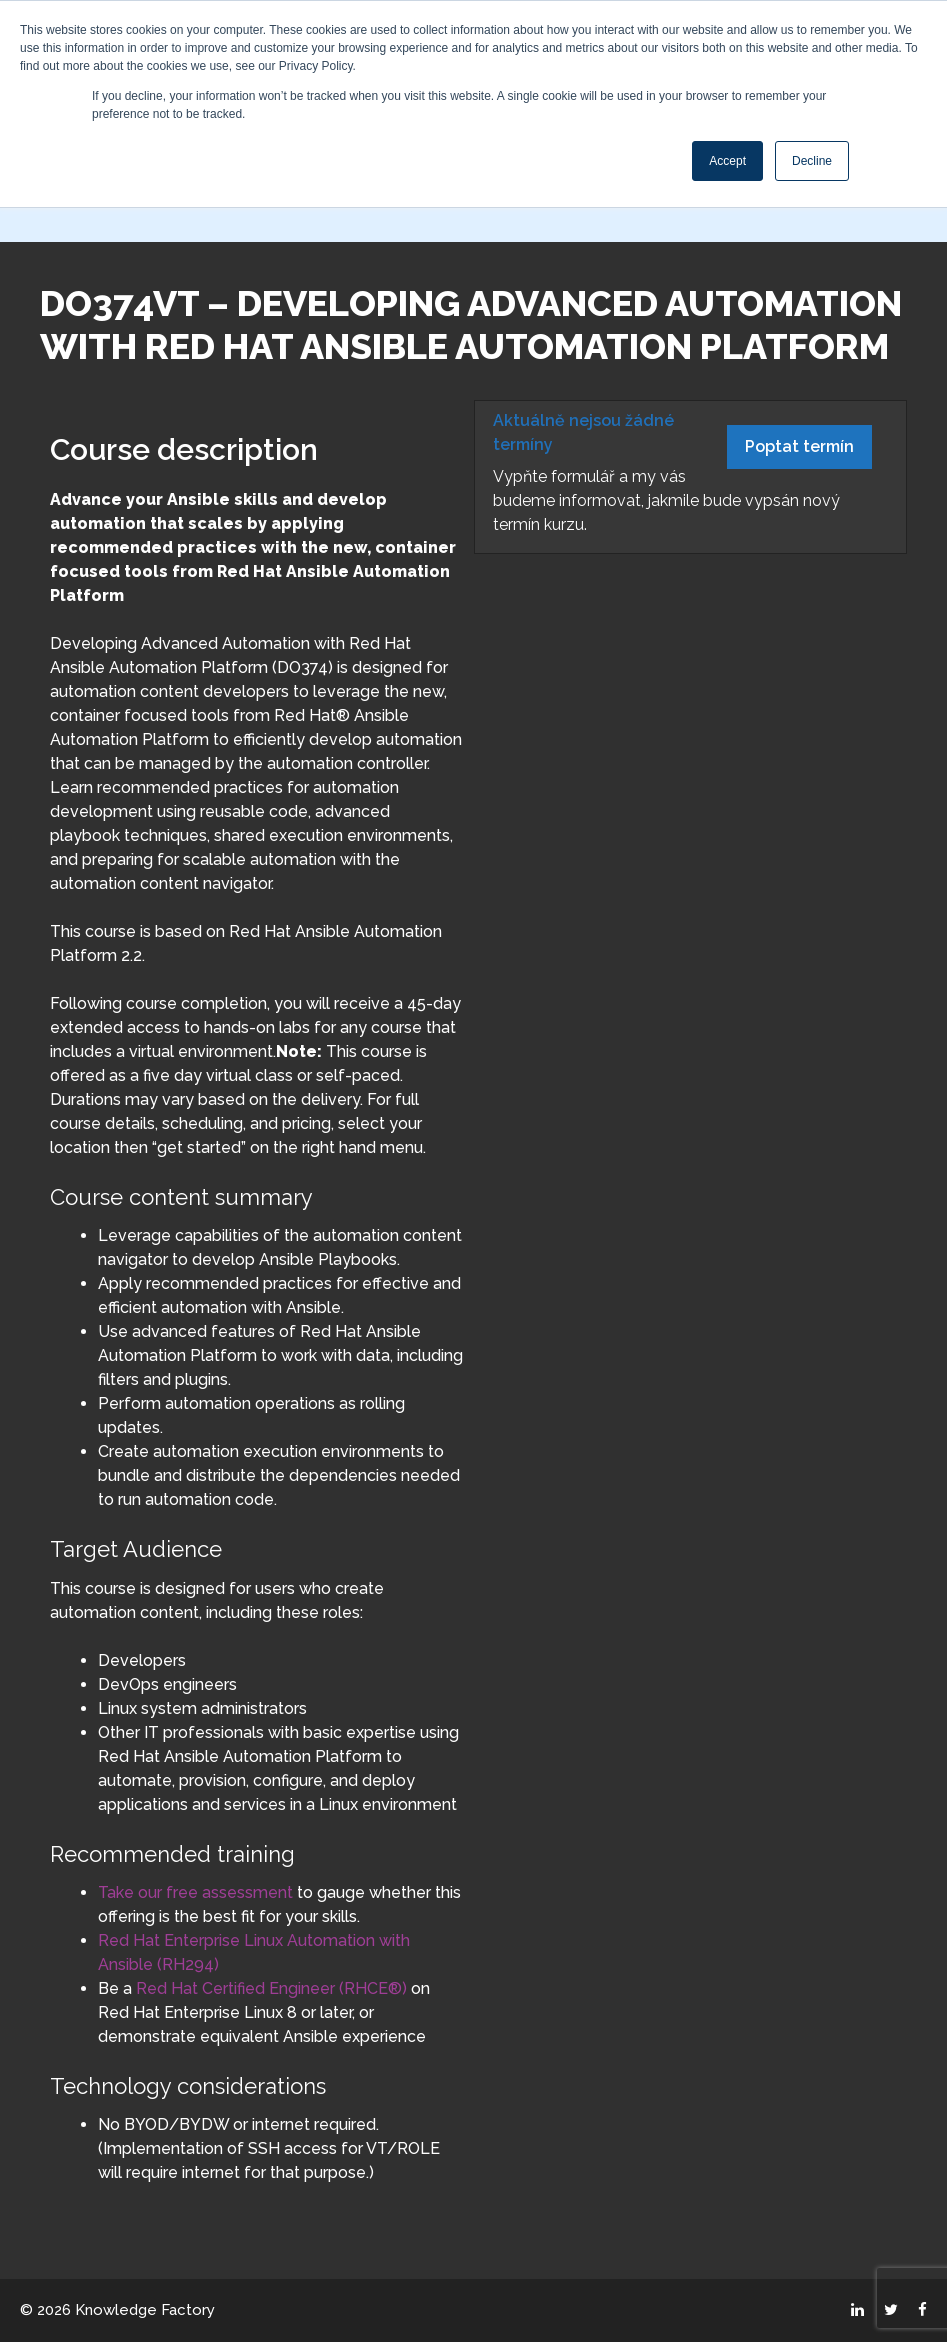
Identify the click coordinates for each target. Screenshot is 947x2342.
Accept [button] (727, 161)
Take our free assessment (195, 1892)
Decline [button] (812, 161)
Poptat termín (799, 446)
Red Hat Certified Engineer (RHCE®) (269, 1988)
